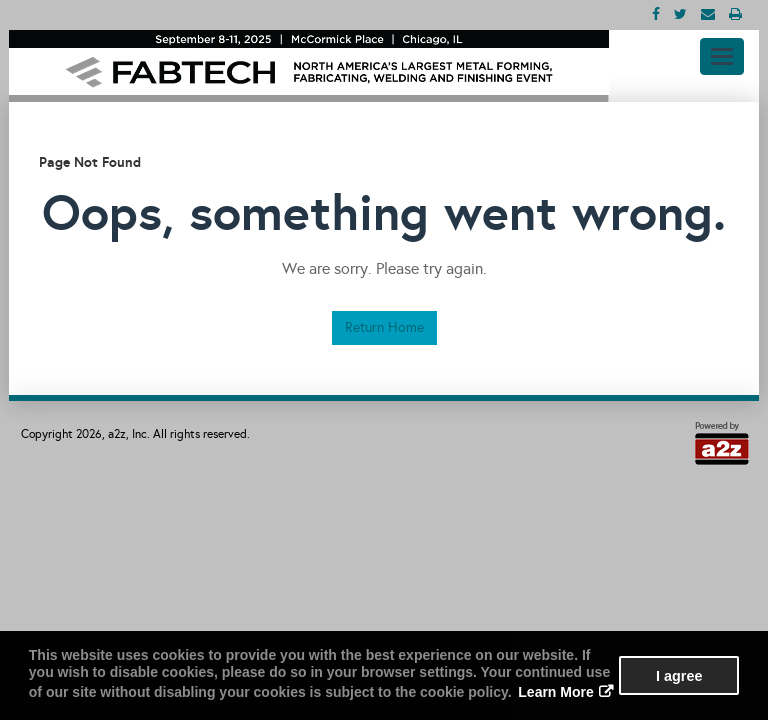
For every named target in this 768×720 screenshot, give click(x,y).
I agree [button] (679, 676)
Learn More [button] (555, 692)
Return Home (384, 327)
